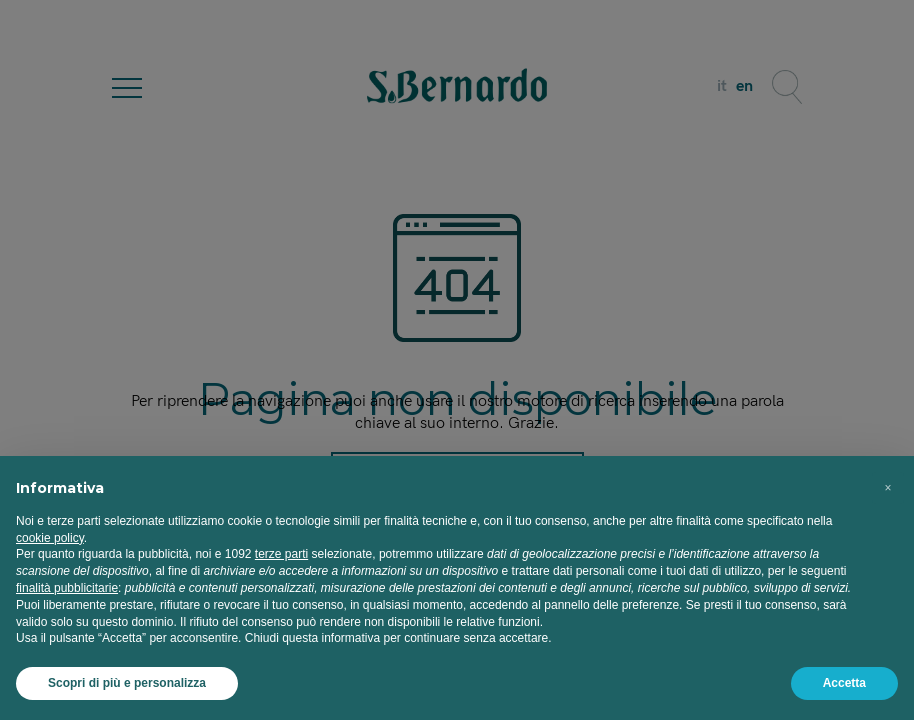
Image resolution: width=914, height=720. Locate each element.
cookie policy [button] (50, 538)
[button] (888, 488)
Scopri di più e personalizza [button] (127, 683)
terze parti (281, 554)
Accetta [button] (844, 683)
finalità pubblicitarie (67, 588)
